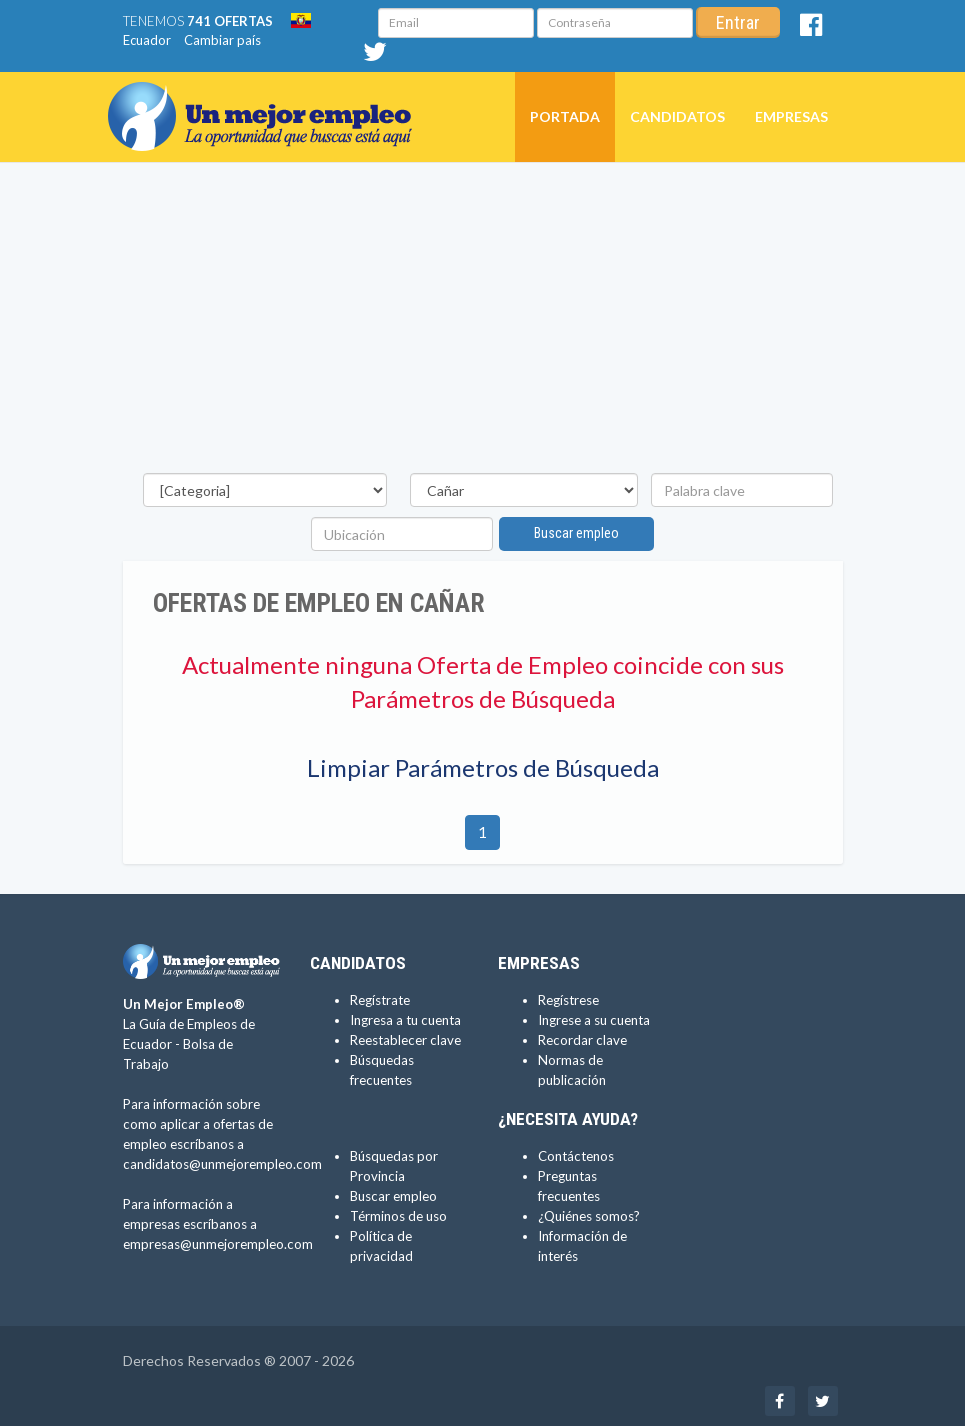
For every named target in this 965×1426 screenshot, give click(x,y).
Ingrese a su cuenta (594, 1020)
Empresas (791, 116)
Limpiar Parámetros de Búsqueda (483, 767)
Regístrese (568, 1000)
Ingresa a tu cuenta (405, 1020)
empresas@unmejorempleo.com (218, 1244)
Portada (565, 116)
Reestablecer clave (405, 1040)
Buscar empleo (576, 533)
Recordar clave (582, 1040)
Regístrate (380, 1000)
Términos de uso (398, 1216)
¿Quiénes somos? (589, 1216)
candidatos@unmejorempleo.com (222, 1164)
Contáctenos (576, 1156)
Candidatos (677, 116)
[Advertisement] (483, 323)
